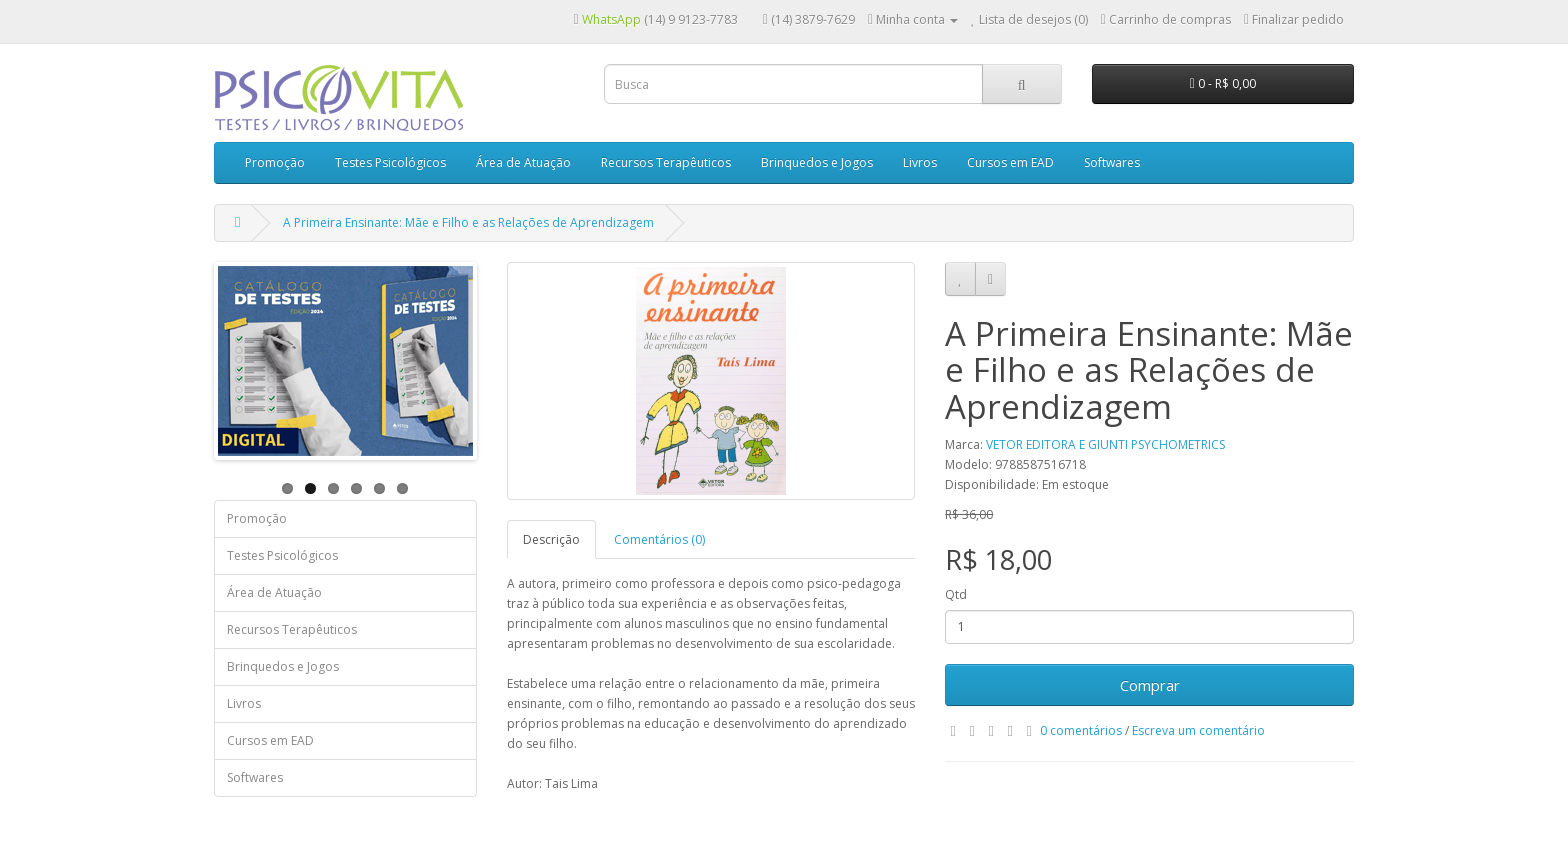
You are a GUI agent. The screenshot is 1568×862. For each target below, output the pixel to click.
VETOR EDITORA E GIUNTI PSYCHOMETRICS (1105, 444)
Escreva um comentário (1198, 730)
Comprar (1150, 685)
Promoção (275, 162)
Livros (920, 162)
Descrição (551, 539)
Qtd (956, 594)
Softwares (1112, 162)
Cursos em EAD (1010, 162)
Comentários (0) (659, 539)
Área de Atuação (523, 162)
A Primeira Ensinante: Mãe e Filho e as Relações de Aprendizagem (468, 222)
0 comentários (1081, 730)
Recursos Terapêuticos (666, 162)
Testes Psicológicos (390, 162)
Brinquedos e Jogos (817, 162)
